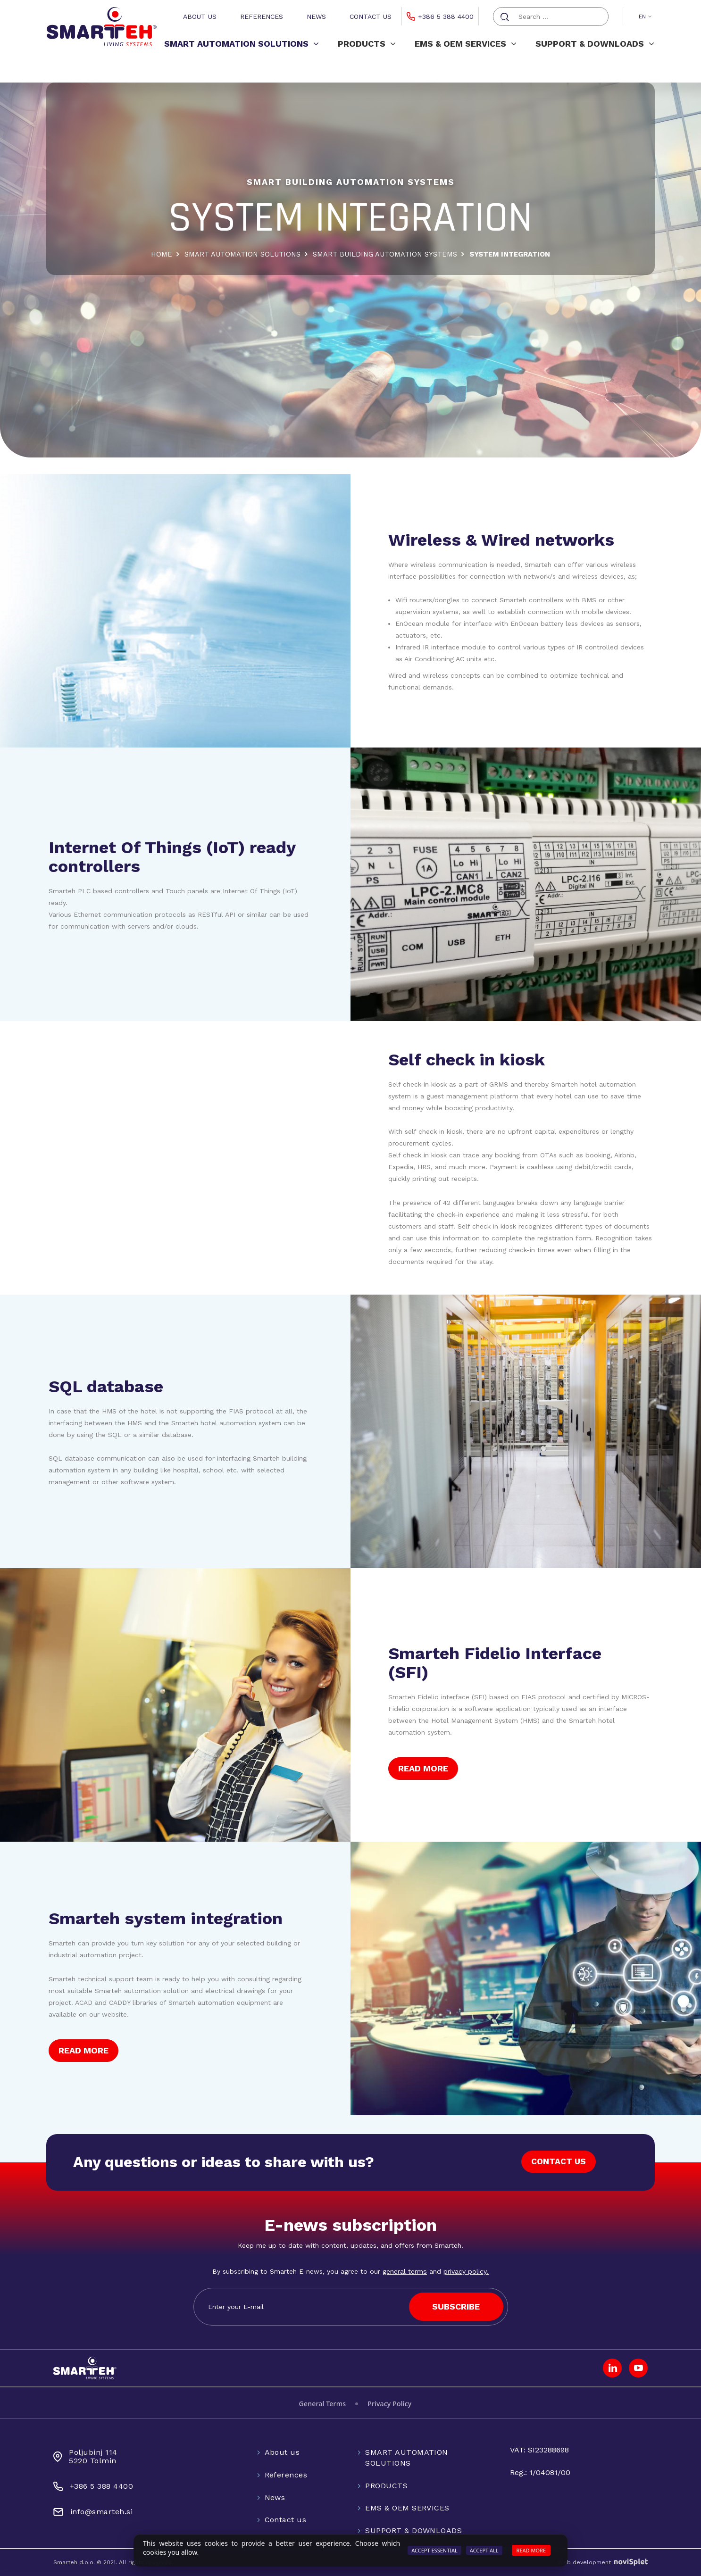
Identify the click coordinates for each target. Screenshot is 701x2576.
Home (159, 254)
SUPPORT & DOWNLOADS (594, 44)
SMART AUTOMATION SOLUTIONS (241, 44)
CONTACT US (558, 2162)
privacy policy (464, 2271)
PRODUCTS (367, 44)
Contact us (371, 16)
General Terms (322, 2403)
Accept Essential (434, 2550)
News (316, 16)
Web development (603, 2562)
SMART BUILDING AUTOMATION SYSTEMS (386, 254)
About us (200, 16)
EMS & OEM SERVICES (466, 44)
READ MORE (423, 1768)
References (261, 16)
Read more (531, 2550)
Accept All (484, 2550)
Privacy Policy (389, 2403)
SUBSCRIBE (456, 2306)
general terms (405, 2271)
